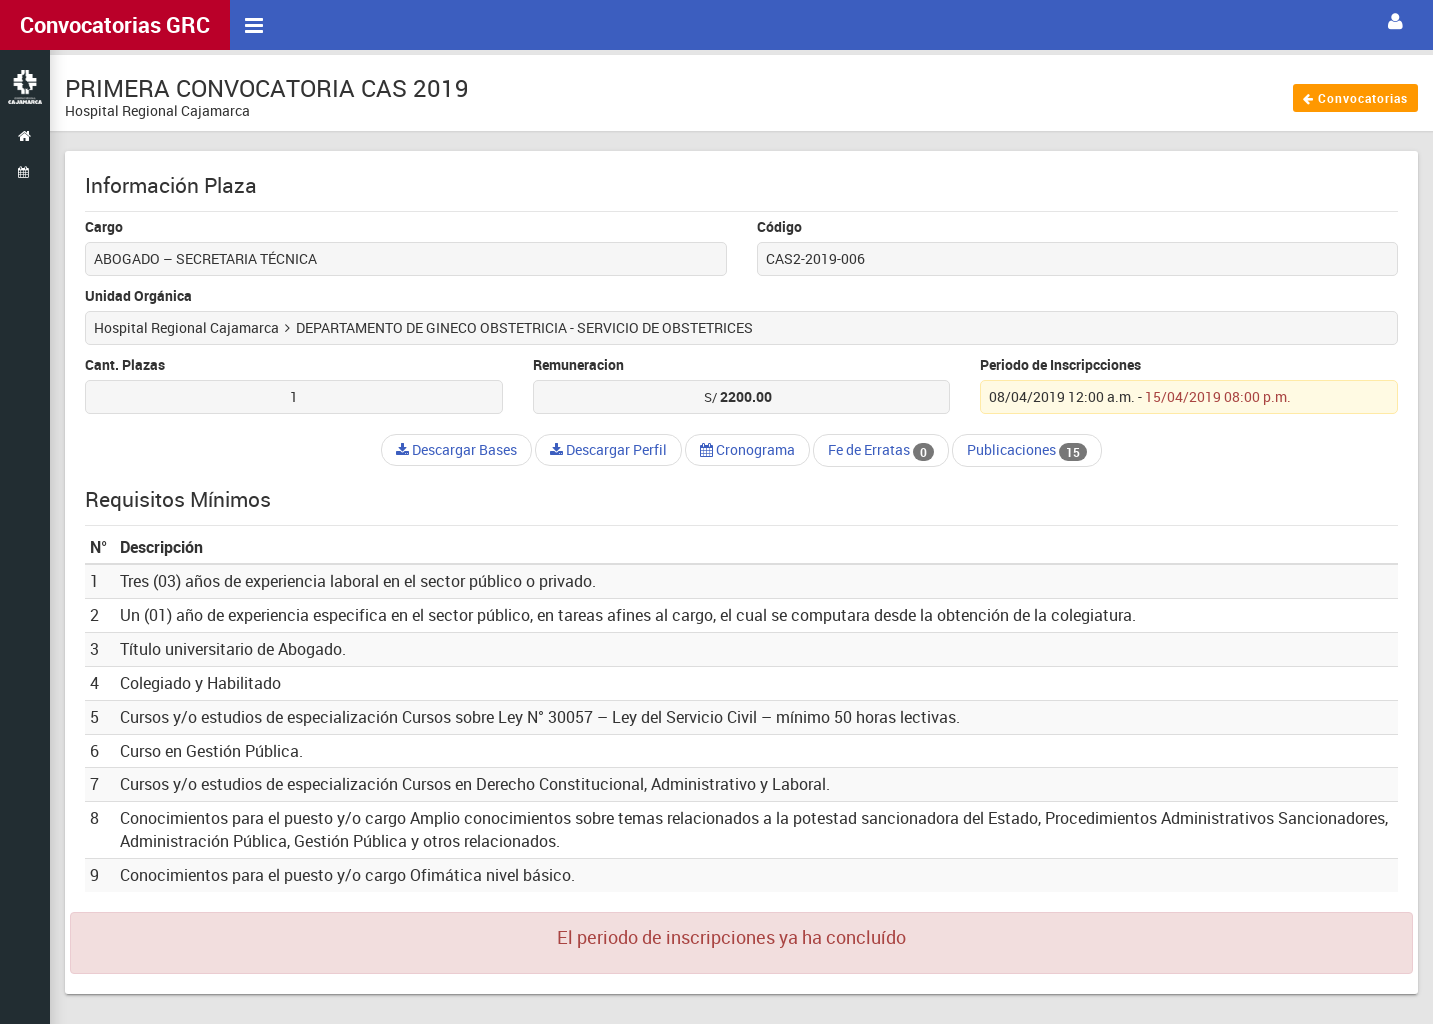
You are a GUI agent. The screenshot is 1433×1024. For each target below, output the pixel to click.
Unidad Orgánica (138, 295)
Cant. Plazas (125, 364)
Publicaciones (1027, 450)
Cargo (104, 226)
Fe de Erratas (881, 450)
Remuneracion (578, 364)
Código (779, 226)
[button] (1395, 22)
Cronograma (747, 449)
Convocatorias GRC (115, 24)
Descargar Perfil (608, 449)
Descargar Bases (456, 449)
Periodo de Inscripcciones (1060, 364)
